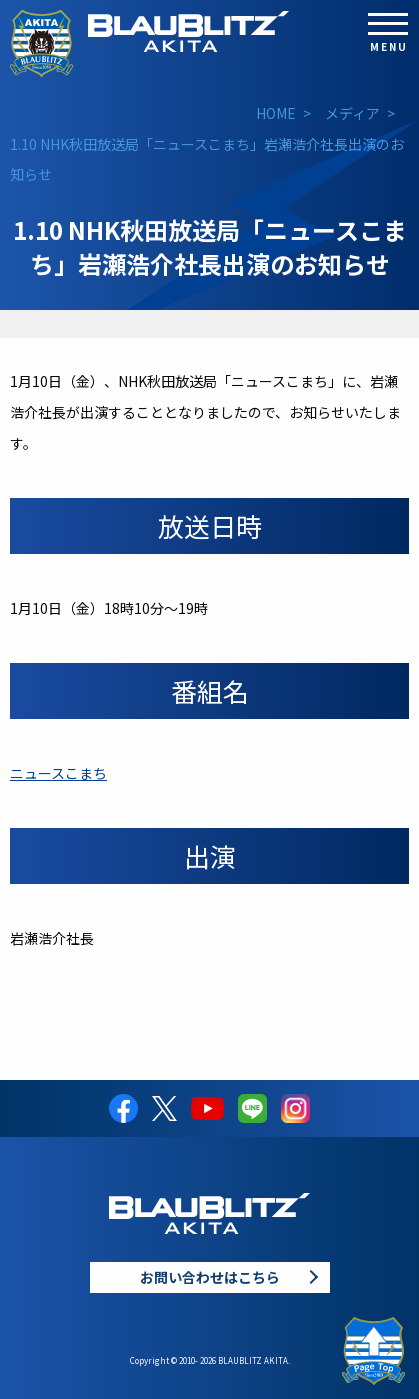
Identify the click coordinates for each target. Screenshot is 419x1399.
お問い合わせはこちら (210, 1277)
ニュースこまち (58, 773)
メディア (352, 113)
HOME (276, 113)
